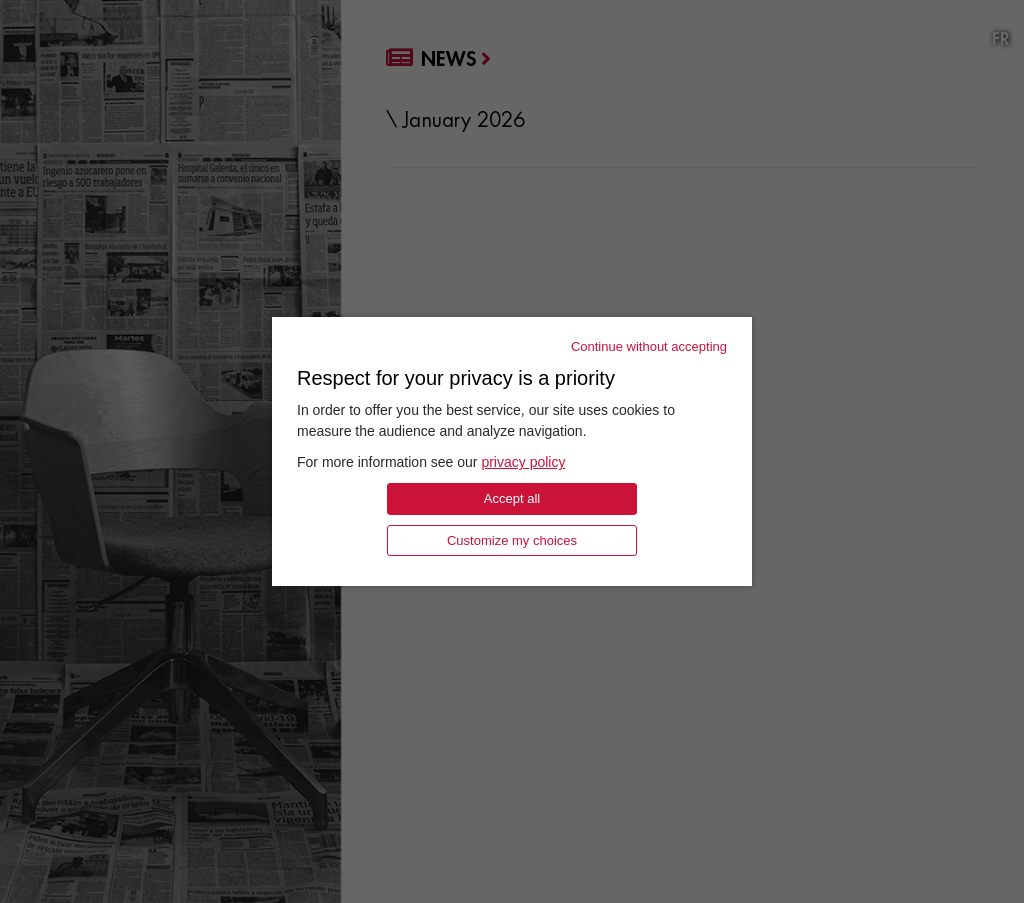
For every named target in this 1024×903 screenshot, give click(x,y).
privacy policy (523, 462)
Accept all (512, 498)
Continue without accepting (649, 346)
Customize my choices (512, 540)
